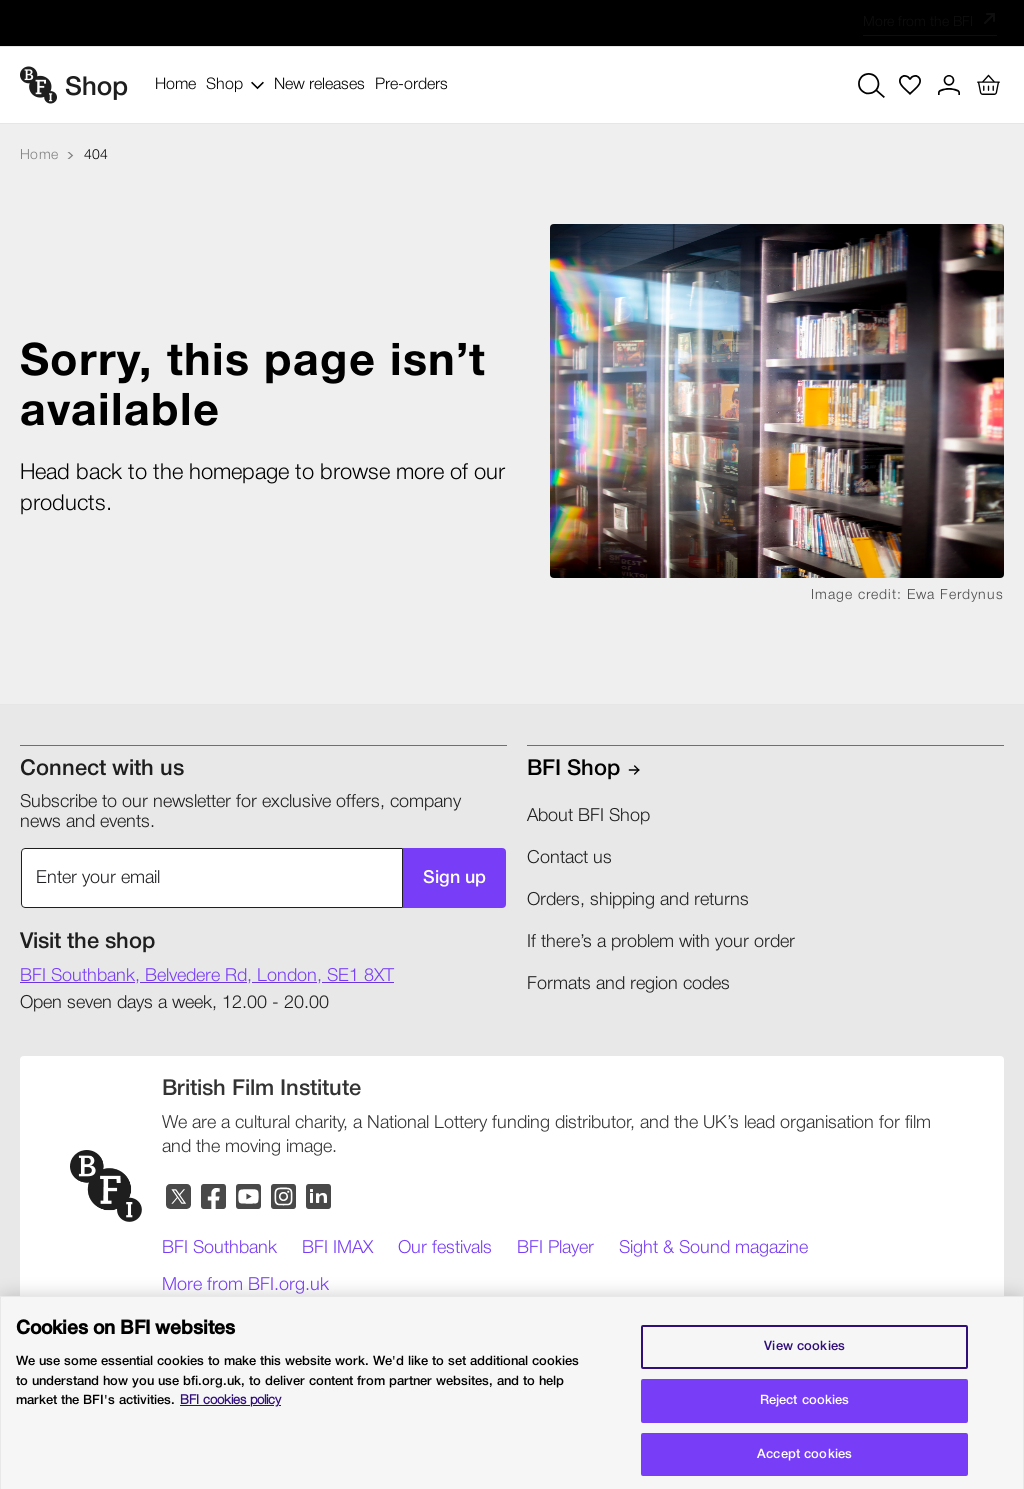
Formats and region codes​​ (628, 984)
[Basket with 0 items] (988, 85)
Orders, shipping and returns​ (638, 900)
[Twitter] (179, 1197)
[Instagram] (284, 1197)
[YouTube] (249, 1197)
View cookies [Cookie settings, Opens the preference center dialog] (804, 1356)
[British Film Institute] (261, 1089)
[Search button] (871, 85)
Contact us (569, 858)
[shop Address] (207, 977)
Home (175, 85)
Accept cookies (804, 1464)
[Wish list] (910, 85)
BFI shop (573, 769)
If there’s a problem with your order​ (661, 942)
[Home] (39, 155)
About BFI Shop (588, 816)
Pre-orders (411, 85)
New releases (319, 85)
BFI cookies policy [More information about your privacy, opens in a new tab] (230, 1410)
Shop (235, 85)
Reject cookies (805, 1410)
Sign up (454, 878)
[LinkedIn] (319, 1197)
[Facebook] (214, 1197)
